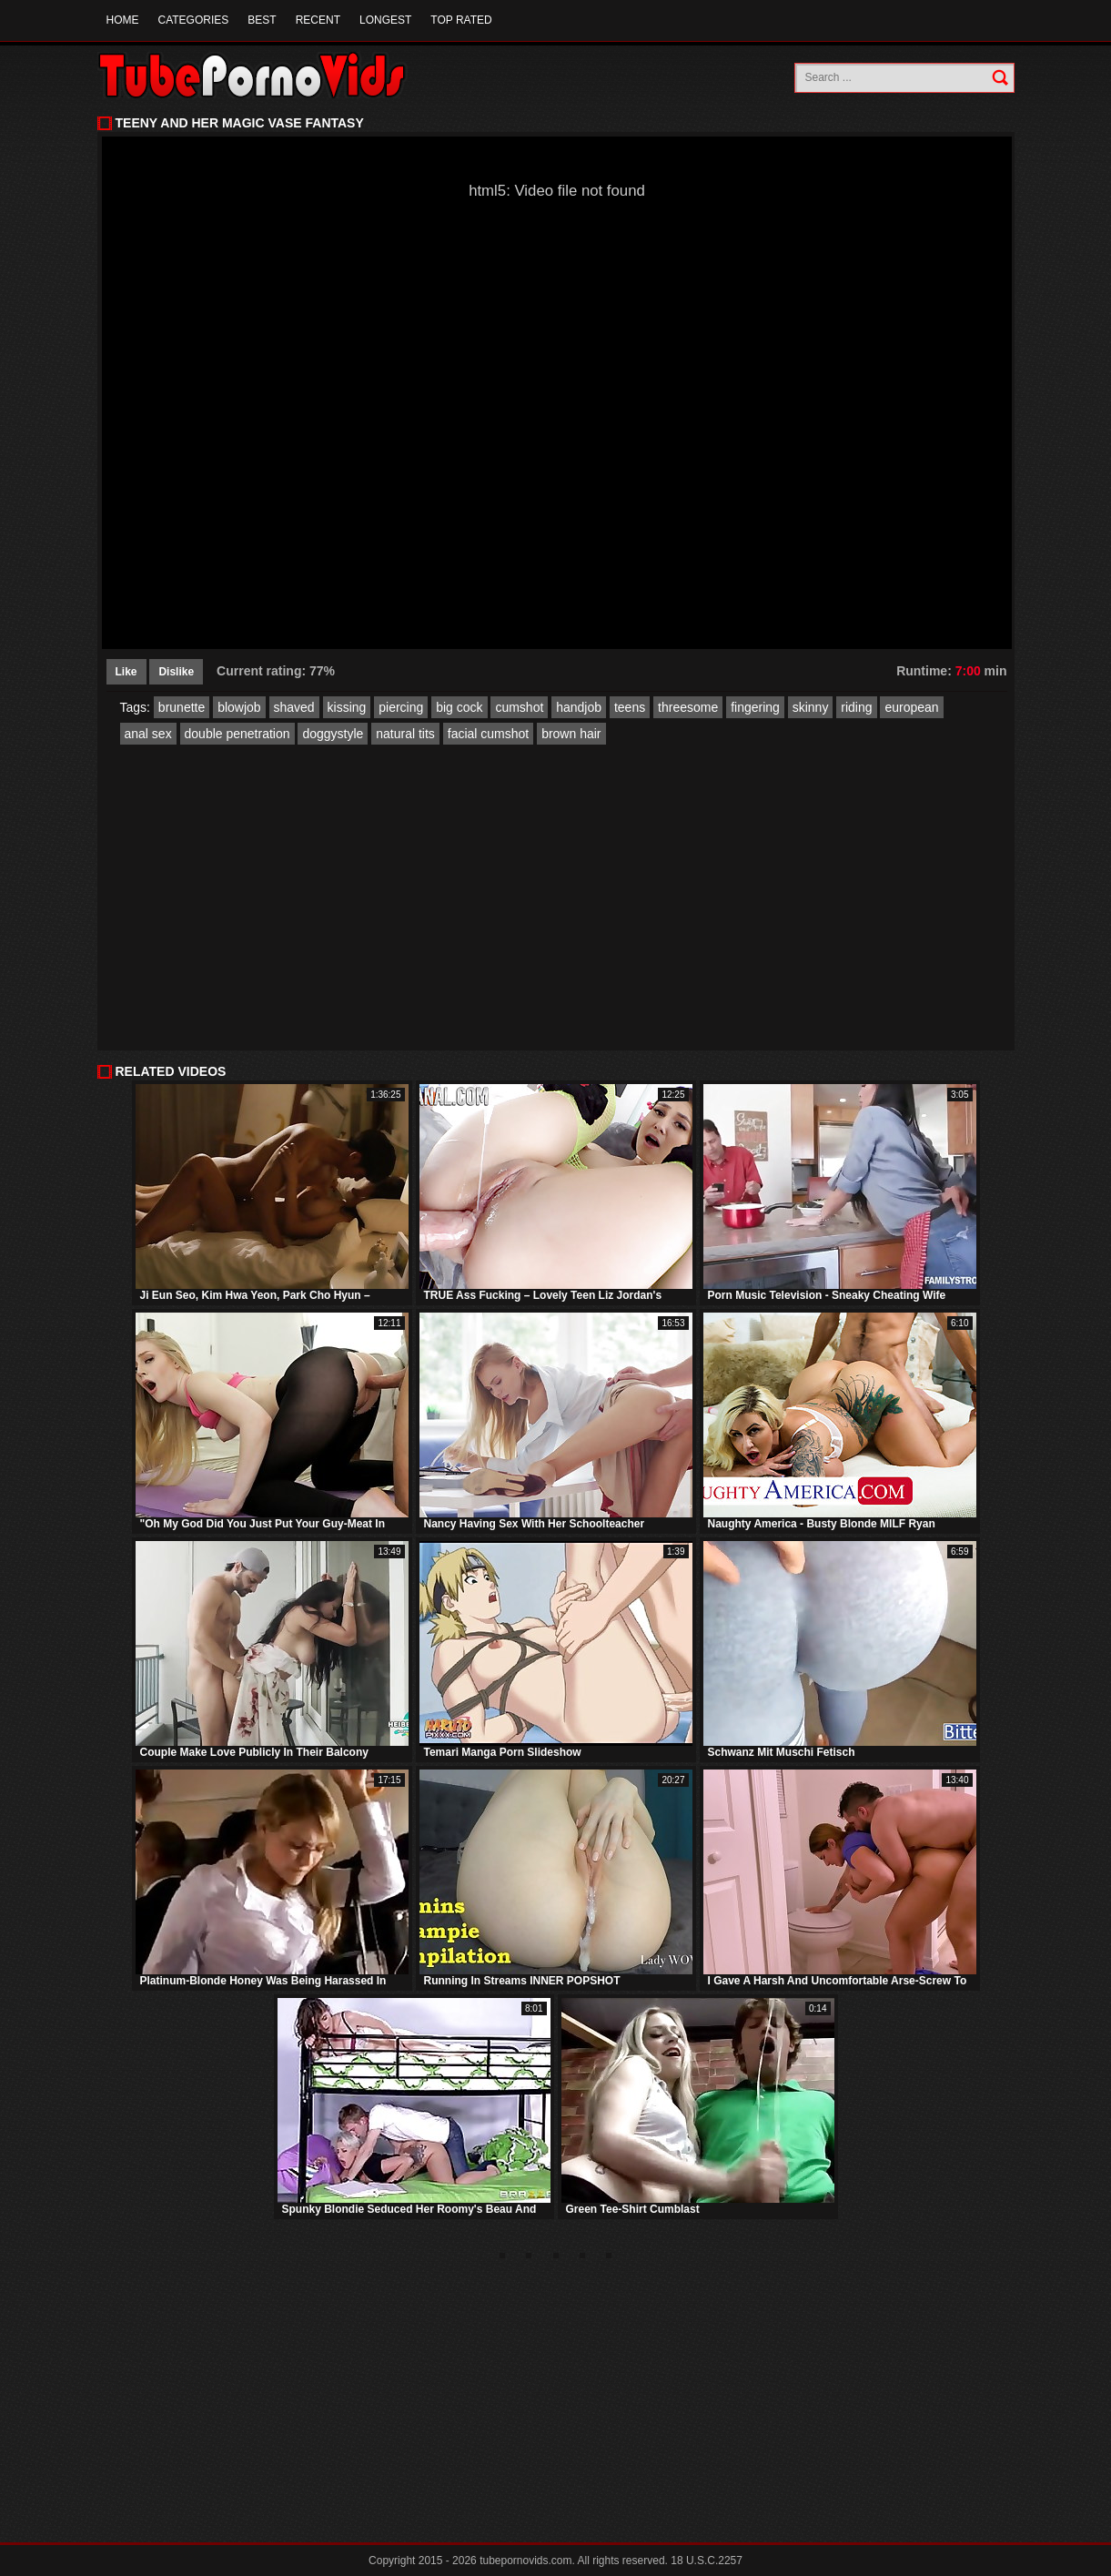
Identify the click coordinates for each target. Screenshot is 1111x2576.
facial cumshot (488, 733)
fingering (755, 707)
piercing (401, 707)
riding (856, 707)
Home (122, 20)
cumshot (519, 707)
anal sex (148, 733)
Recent (318, 20)
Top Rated (460, 20)
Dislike (176, 671)
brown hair (571, 733)
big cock (459, 707)
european (911, 707)
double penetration (237, 733)
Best (261, 20)
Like (126, 671)
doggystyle (332, 733)
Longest (385, 20)
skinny (811, 707)
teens (629, 707)
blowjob (238, 707)
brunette (181, 707)
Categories (193, 20)
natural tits (405, 733)
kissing (347, 707)
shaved (294, 707)
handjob (578, 707)
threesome (688, 707)
